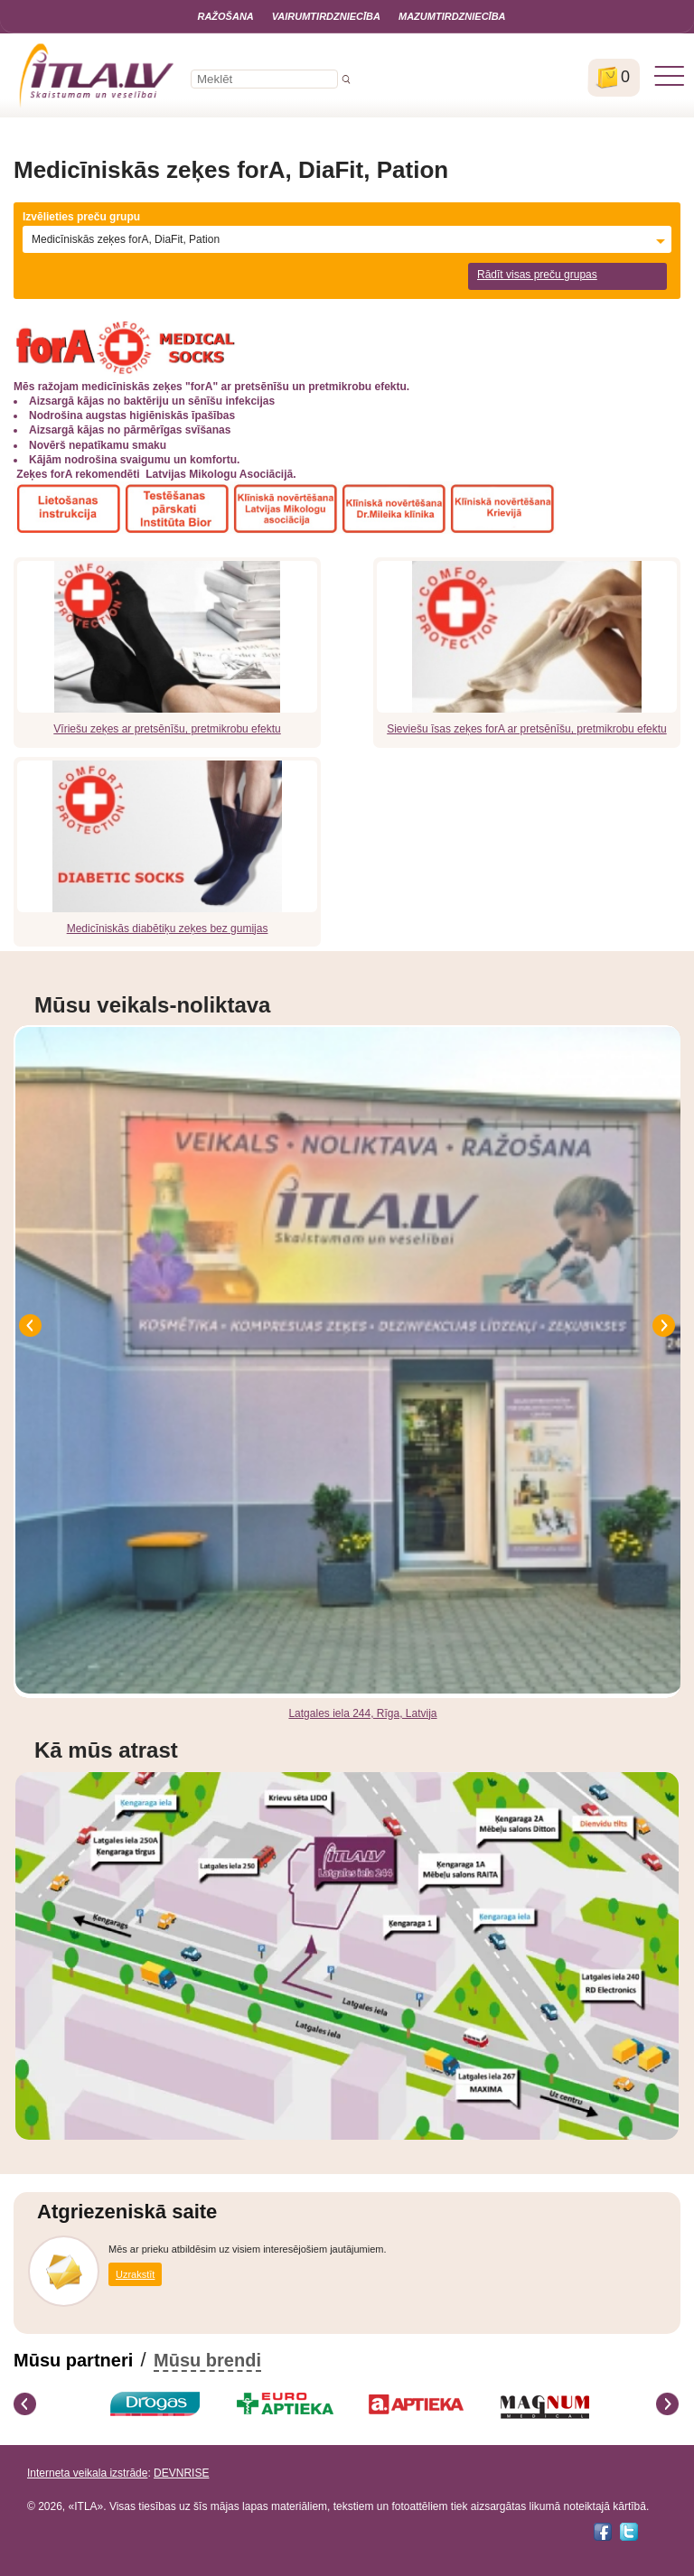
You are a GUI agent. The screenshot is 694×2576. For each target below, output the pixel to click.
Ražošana (225, 16)
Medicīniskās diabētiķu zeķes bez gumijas (167, 928)
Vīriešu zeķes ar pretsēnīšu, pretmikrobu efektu (166, 729)
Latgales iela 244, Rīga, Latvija (362, 1713)
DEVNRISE (181, 2473)
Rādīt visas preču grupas (537, 274)
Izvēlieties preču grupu (81, 216)
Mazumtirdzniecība (452, 16)
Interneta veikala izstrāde (87, 2473)
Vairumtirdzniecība (326, 16)
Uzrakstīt (135, 2274)
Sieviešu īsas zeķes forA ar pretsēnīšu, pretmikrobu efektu (526, 729)
